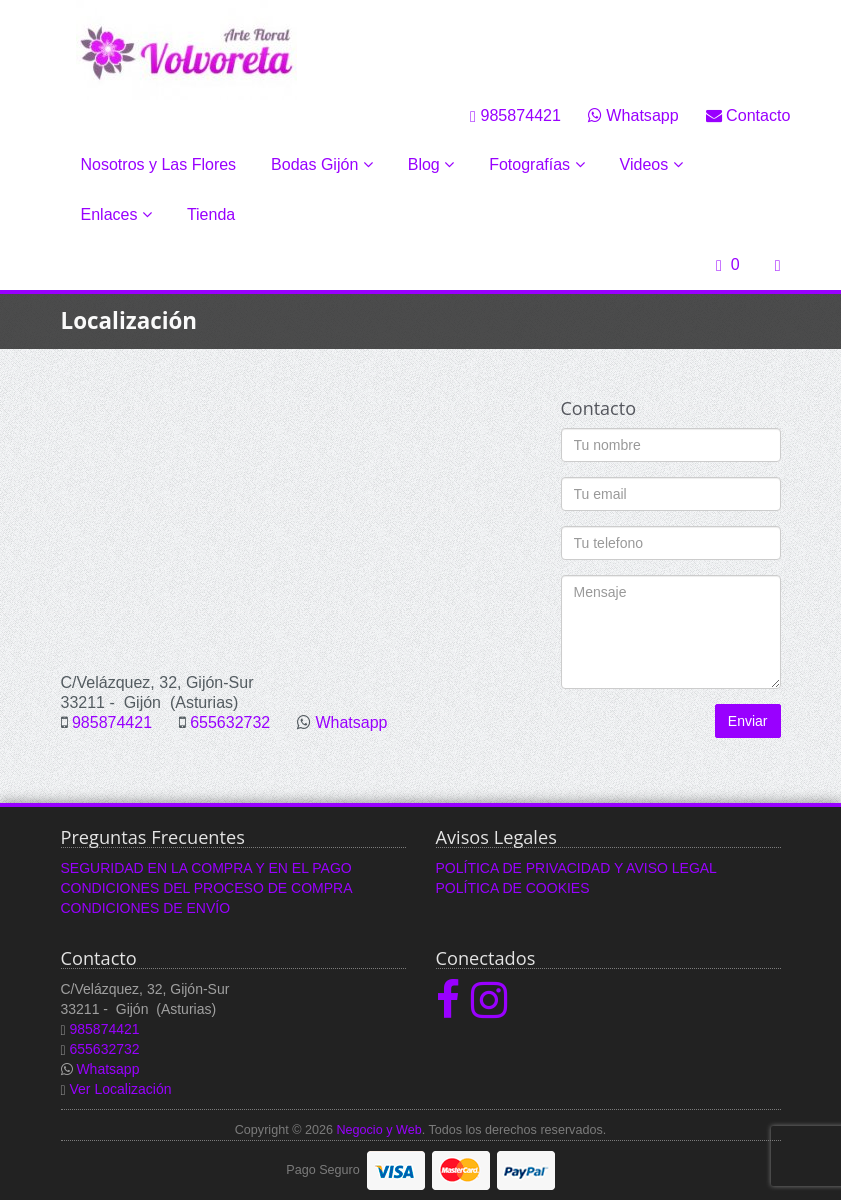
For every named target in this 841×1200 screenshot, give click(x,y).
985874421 (515, 115)
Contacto (748, 115)
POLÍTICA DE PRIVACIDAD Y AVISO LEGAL (576, 868)
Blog (431, 164)
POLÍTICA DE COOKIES (513, 888)
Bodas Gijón (322, 164)
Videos (651, 164)
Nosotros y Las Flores (159, 164)
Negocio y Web (378, 1130)
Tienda (211, 214)
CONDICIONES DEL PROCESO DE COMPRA (207, 888)
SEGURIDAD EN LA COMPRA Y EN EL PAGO (206, 868)
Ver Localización (121, 1089)
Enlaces (116, 214)
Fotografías (536, 164)
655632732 (230, 722)
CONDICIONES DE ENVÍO (146, 908)
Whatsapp (633, 115)
